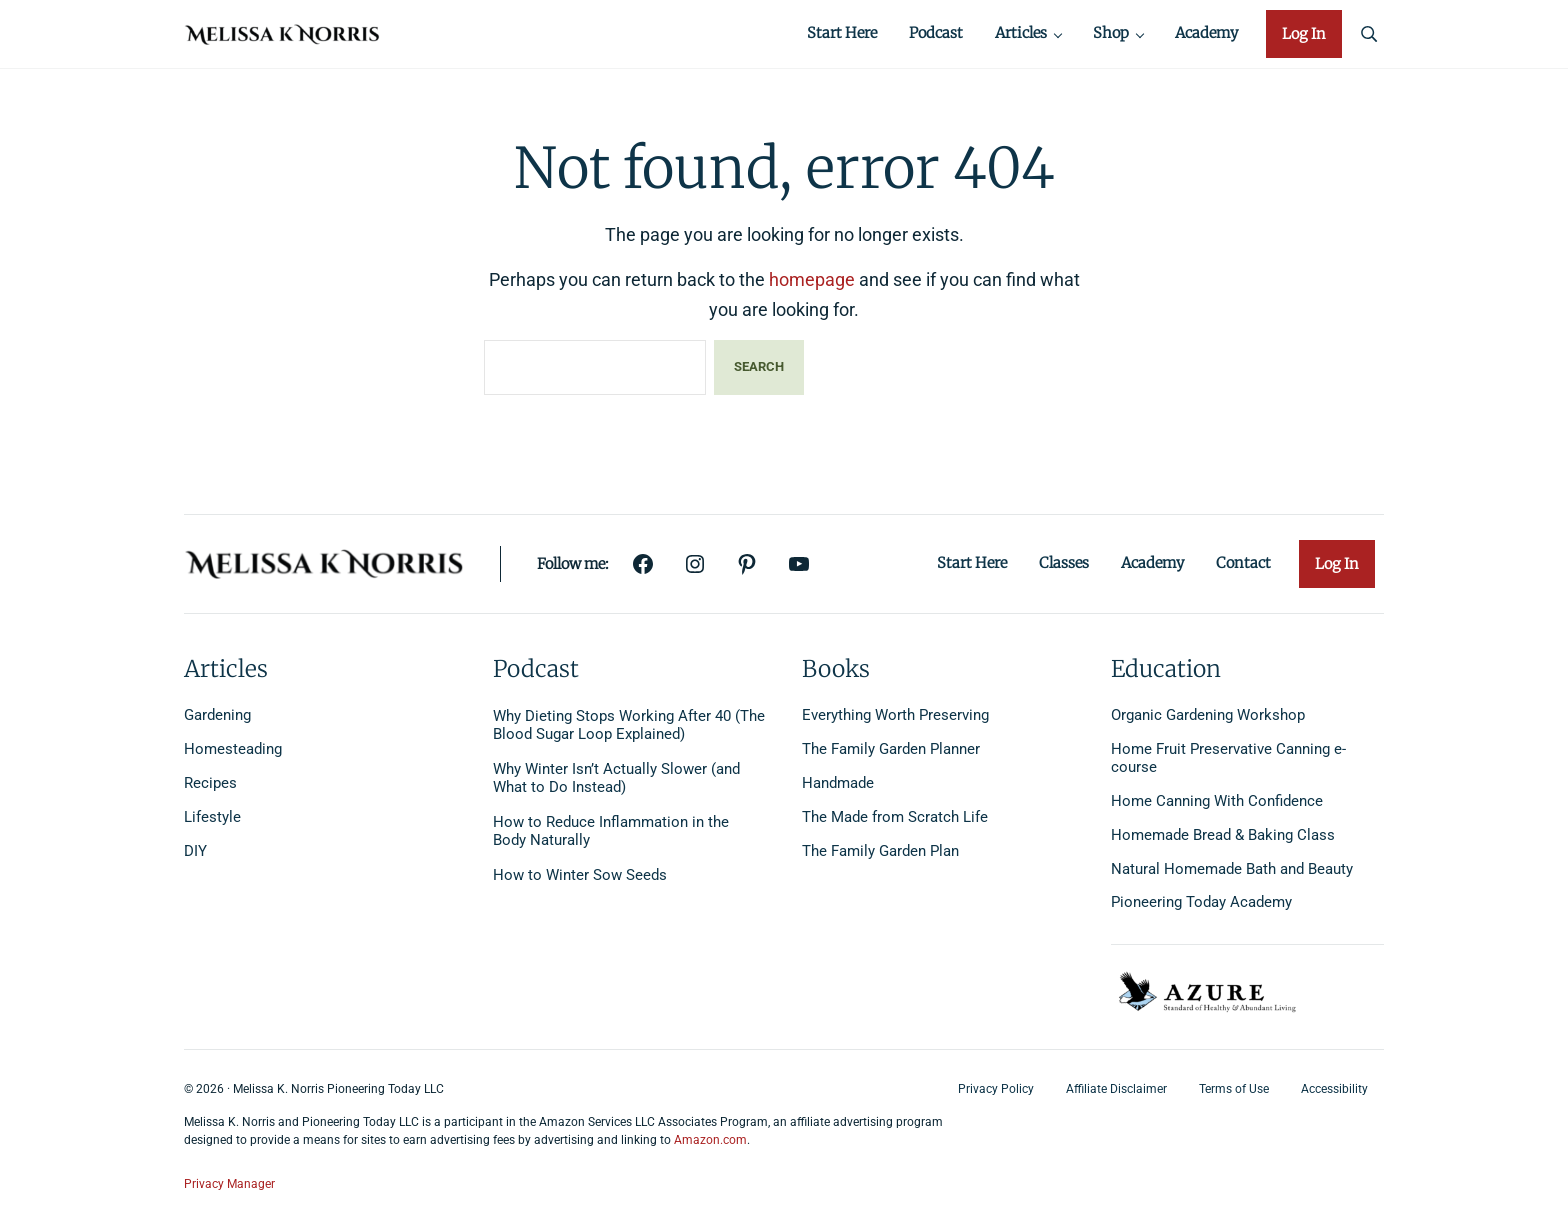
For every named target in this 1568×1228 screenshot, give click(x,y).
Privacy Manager (229, 1184)
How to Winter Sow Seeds (580, 876)
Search (759, 373)
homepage (812, 286)
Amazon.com (710, 1141)
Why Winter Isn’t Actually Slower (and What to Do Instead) (616, 779)
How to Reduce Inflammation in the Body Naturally (611, 832)
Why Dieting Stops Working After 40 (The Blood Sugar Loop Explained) (629, 725)
